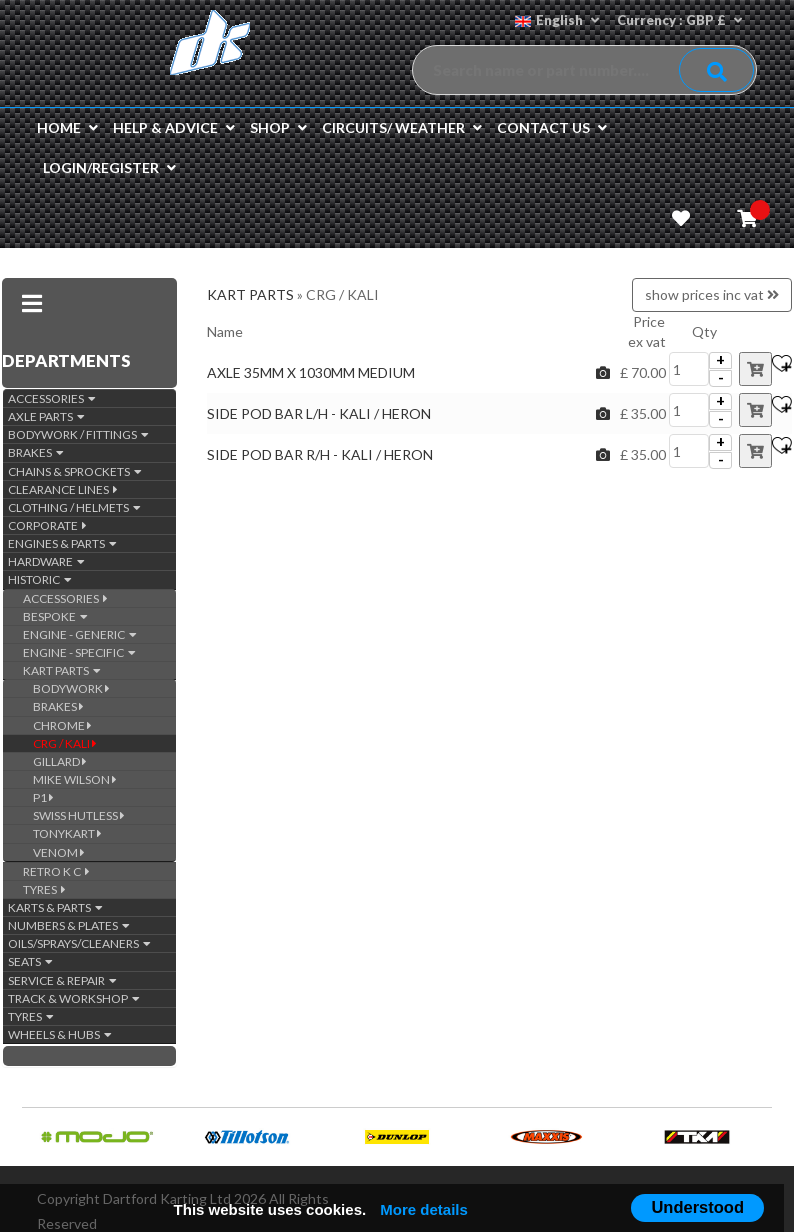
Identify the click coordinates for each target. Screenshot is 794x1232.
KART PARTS (62, 670)
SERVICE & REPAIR (62, 980)
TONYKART (67, 833)
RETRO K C (56, 871)
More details (424, 1209)
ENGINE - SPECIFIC (79, 652)
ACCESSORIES (52, 398)
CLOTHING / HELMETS (74, 507)
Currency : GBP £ (679, 20)
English (557, 20)
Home (67, 127)
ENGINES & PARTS (62, 543)
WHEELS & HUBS (60, 1034)
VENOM (59, 852)
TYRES (44, 889)
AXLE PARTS (46, 416)
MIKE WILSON (75, 779)
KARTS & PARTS (55, 907)
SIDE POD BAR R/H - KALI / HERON (321, 454)
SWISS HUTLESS (79, 815)
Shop (278, 127)
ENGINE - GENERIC (80, 634)
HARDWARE (46, 561)
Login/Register (109, 167)
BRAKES (36, 452)
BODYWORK (71, 688)
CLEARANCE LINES (63, 489)
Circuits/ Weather (402, 127)
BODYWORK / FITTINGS (78, 434)
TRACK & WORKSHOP (74, 998)
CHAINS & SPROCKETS (75, 471)
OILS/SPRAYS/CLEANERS (79, 943)
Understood (697, 1207)
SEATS (30, 961)
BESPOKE (55, 616)
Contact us (552, 127)
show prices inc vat (712, 294)
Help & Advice (174, 127)
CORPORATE (47, 525)
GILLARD (60, 761)
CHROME (62, 725)
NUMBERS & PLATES (69, 925)
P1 (43, 797)
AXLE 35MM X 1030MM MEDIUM (311, 372)
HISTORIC (40, 579)
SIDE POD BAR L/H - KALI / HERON (319, 413)
